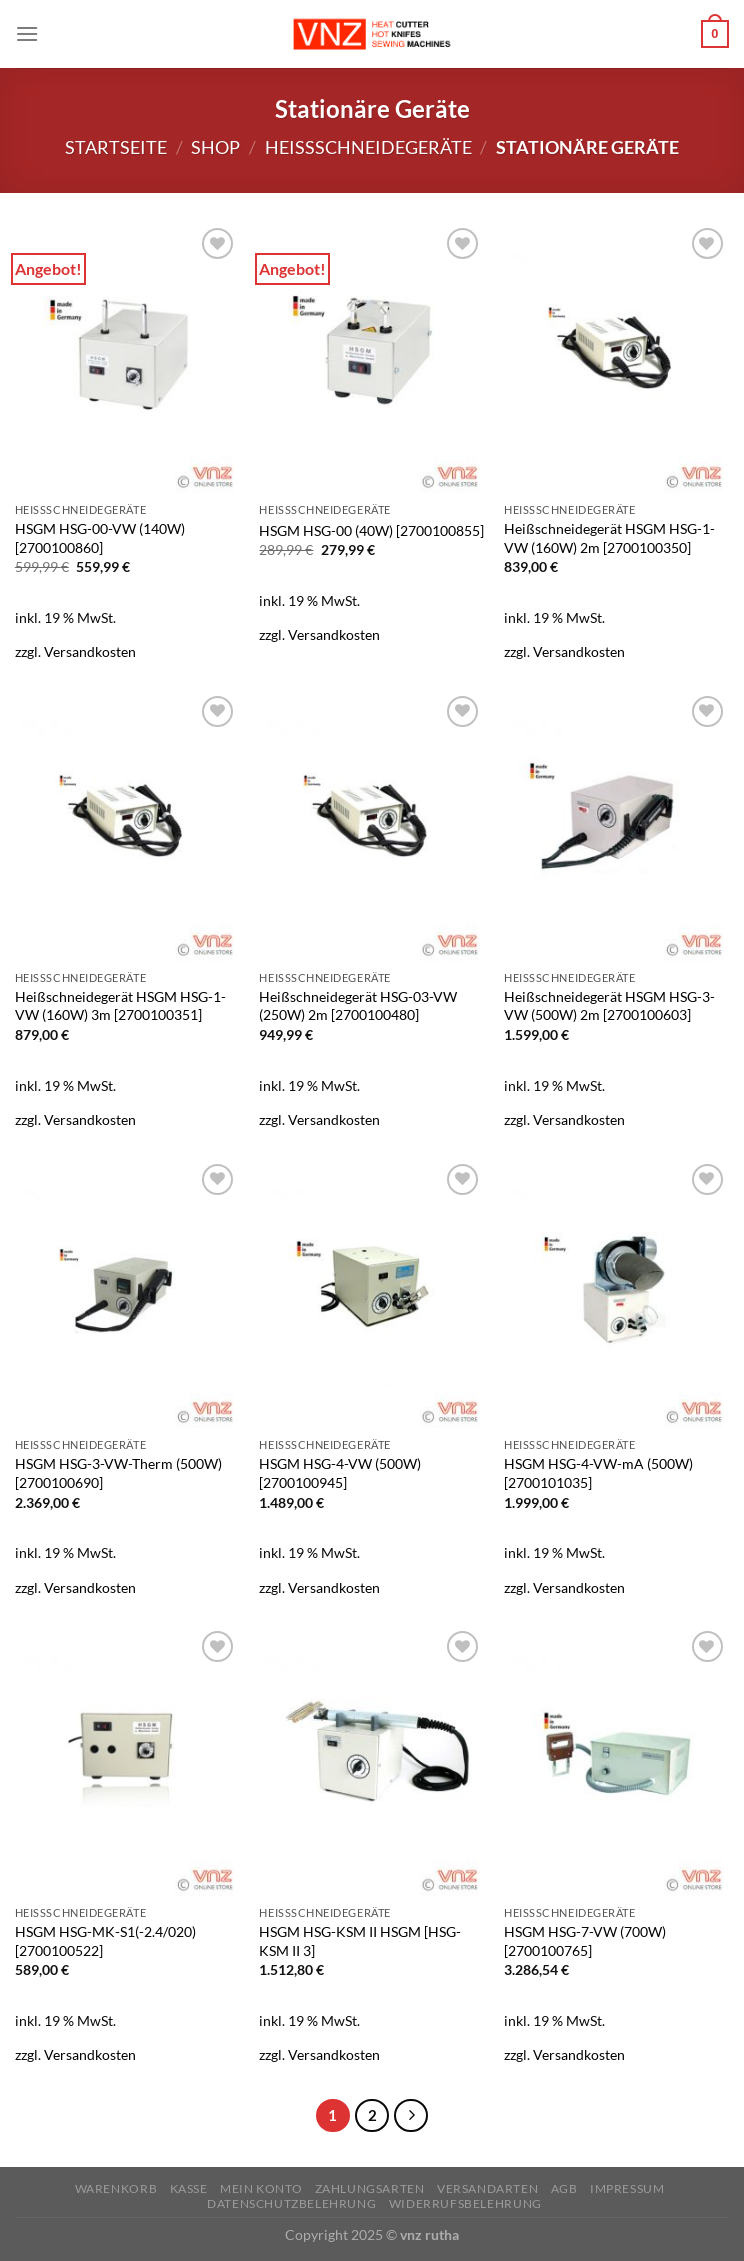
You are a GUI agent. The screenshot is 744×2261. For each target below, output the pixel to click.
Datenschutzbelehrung (291, 2203)
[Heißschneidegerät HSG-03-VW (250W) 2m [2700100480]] (371, 826)
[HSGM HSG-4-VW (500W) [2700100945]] (371, 1294)
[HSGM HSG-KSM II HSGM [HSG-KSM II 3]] (371, 1761)
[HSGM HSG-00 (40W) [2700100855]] (371, 358)
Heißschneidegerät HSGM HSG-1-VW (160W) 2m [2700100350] (609, 538)
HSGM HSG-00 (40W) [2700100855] (371, 530)
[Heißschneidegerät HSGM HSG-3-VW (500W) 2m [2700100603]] (616, 826)
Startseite (116, 147)
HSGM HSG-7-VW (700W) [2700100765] (585, 1941)
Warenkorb (116, 2188)
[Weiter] (411, 2116)
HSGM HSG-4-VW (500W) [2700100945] (340, 1473)
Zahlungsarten (370, 2188)
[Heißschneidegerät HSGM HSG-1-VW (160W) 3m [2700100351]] (127, 826)
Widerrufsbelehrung (465, 2203)
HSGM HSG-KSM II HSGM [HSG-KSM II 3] (360, 1941)
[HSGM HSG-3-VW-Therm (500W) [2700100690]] (127, 1294)
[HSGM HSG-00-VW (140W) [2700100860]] (127, 358)
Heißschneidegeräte (368, 147)
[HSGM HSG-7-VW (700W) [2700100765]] (616, 1761)
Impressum (627, 2188)
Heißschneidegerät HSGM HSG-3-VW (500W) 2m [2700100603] (609, 1006)
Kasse (189, 2188)
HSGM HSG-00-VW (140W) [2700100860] (100, 538)
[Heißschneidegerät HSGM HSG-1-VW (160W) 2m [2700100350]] (616, 358)
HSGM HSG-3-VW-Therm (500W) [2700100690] (118, 1473)
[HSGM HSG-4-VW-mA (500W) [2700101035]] (616, 1294)
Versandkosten (90, 651)
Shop (215, 147)
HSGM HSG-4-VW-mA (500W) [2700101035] (598, 1473)
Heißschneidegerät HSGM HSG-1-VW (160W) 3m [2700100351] (120, 1006)
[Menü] (27, 33)
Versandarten (487, 2188)
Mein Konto (261, 2188)
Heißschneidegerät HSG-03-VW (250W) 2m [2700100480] (358, 1006)
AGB (564, 2188)
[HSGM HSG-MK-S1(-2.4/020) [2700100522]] (127, 1761)
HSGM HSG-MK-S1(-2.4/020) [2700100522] (105, 1941)
